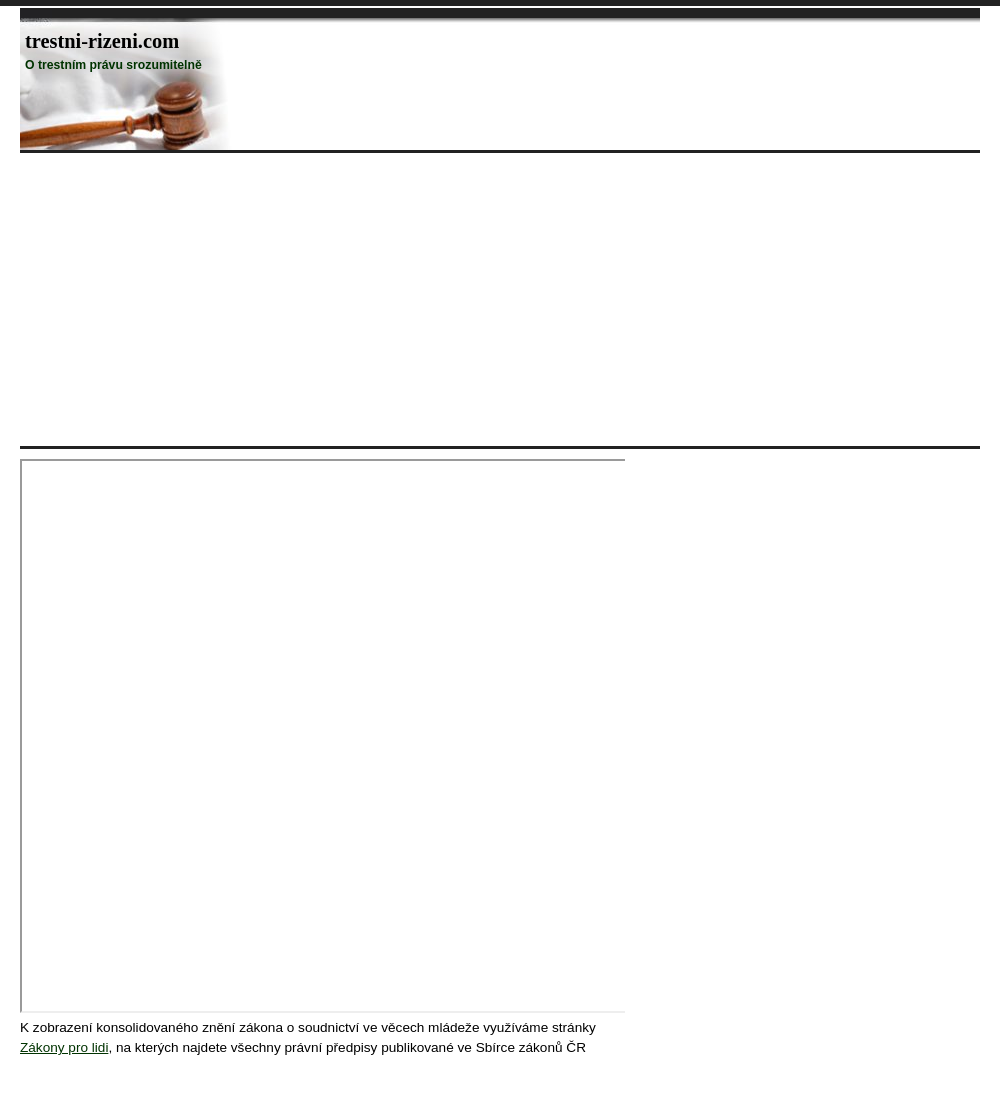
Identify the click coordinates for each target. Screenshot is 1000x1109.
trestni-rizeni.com (102, 41)
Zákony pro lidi (64, 1047)
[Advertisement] (254, 299)
